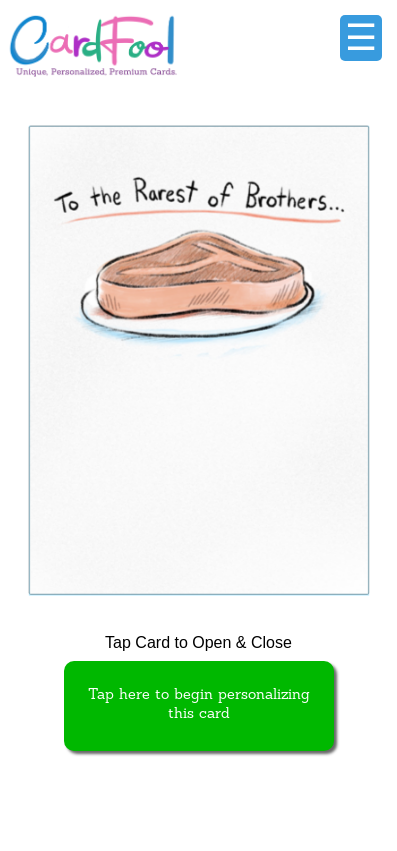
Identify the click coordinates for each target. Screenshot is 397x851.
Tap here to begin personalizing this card (199, 705)
